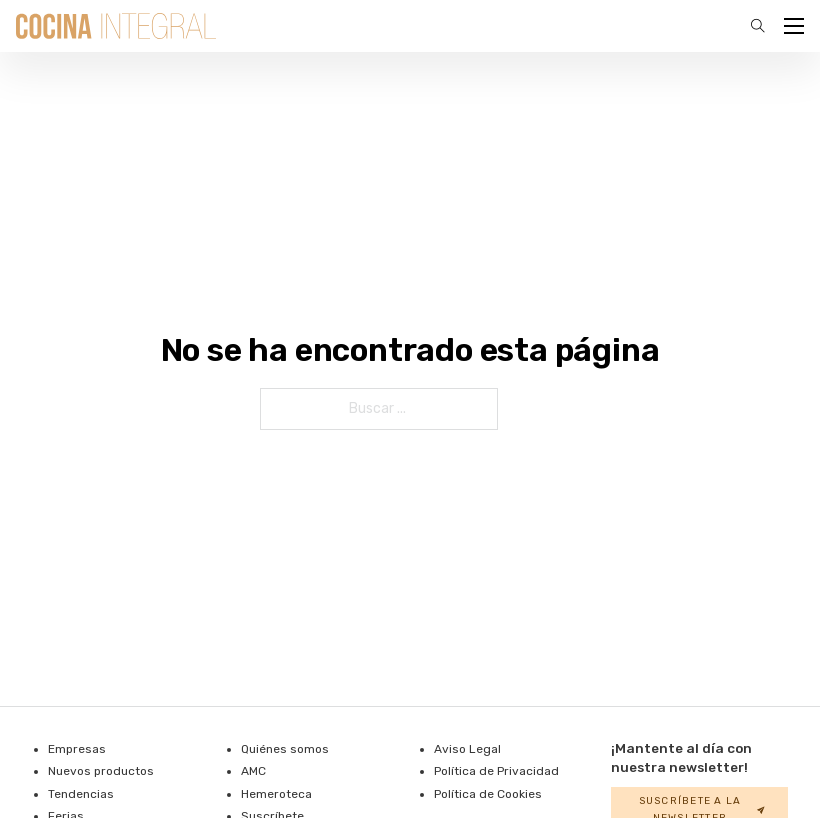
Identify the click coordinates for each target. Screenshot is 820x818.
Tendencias (81, 794)
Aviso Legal (467, 749)
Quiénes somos (285, 749)
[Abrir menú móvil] (794, 26)
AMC (253, 771)
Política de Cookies (488, 794)
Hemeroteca (276, 794)
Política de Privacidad (496, 771)
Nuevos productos (101, 771)
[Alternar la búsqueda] (758, 26)
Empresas (77, 749)
